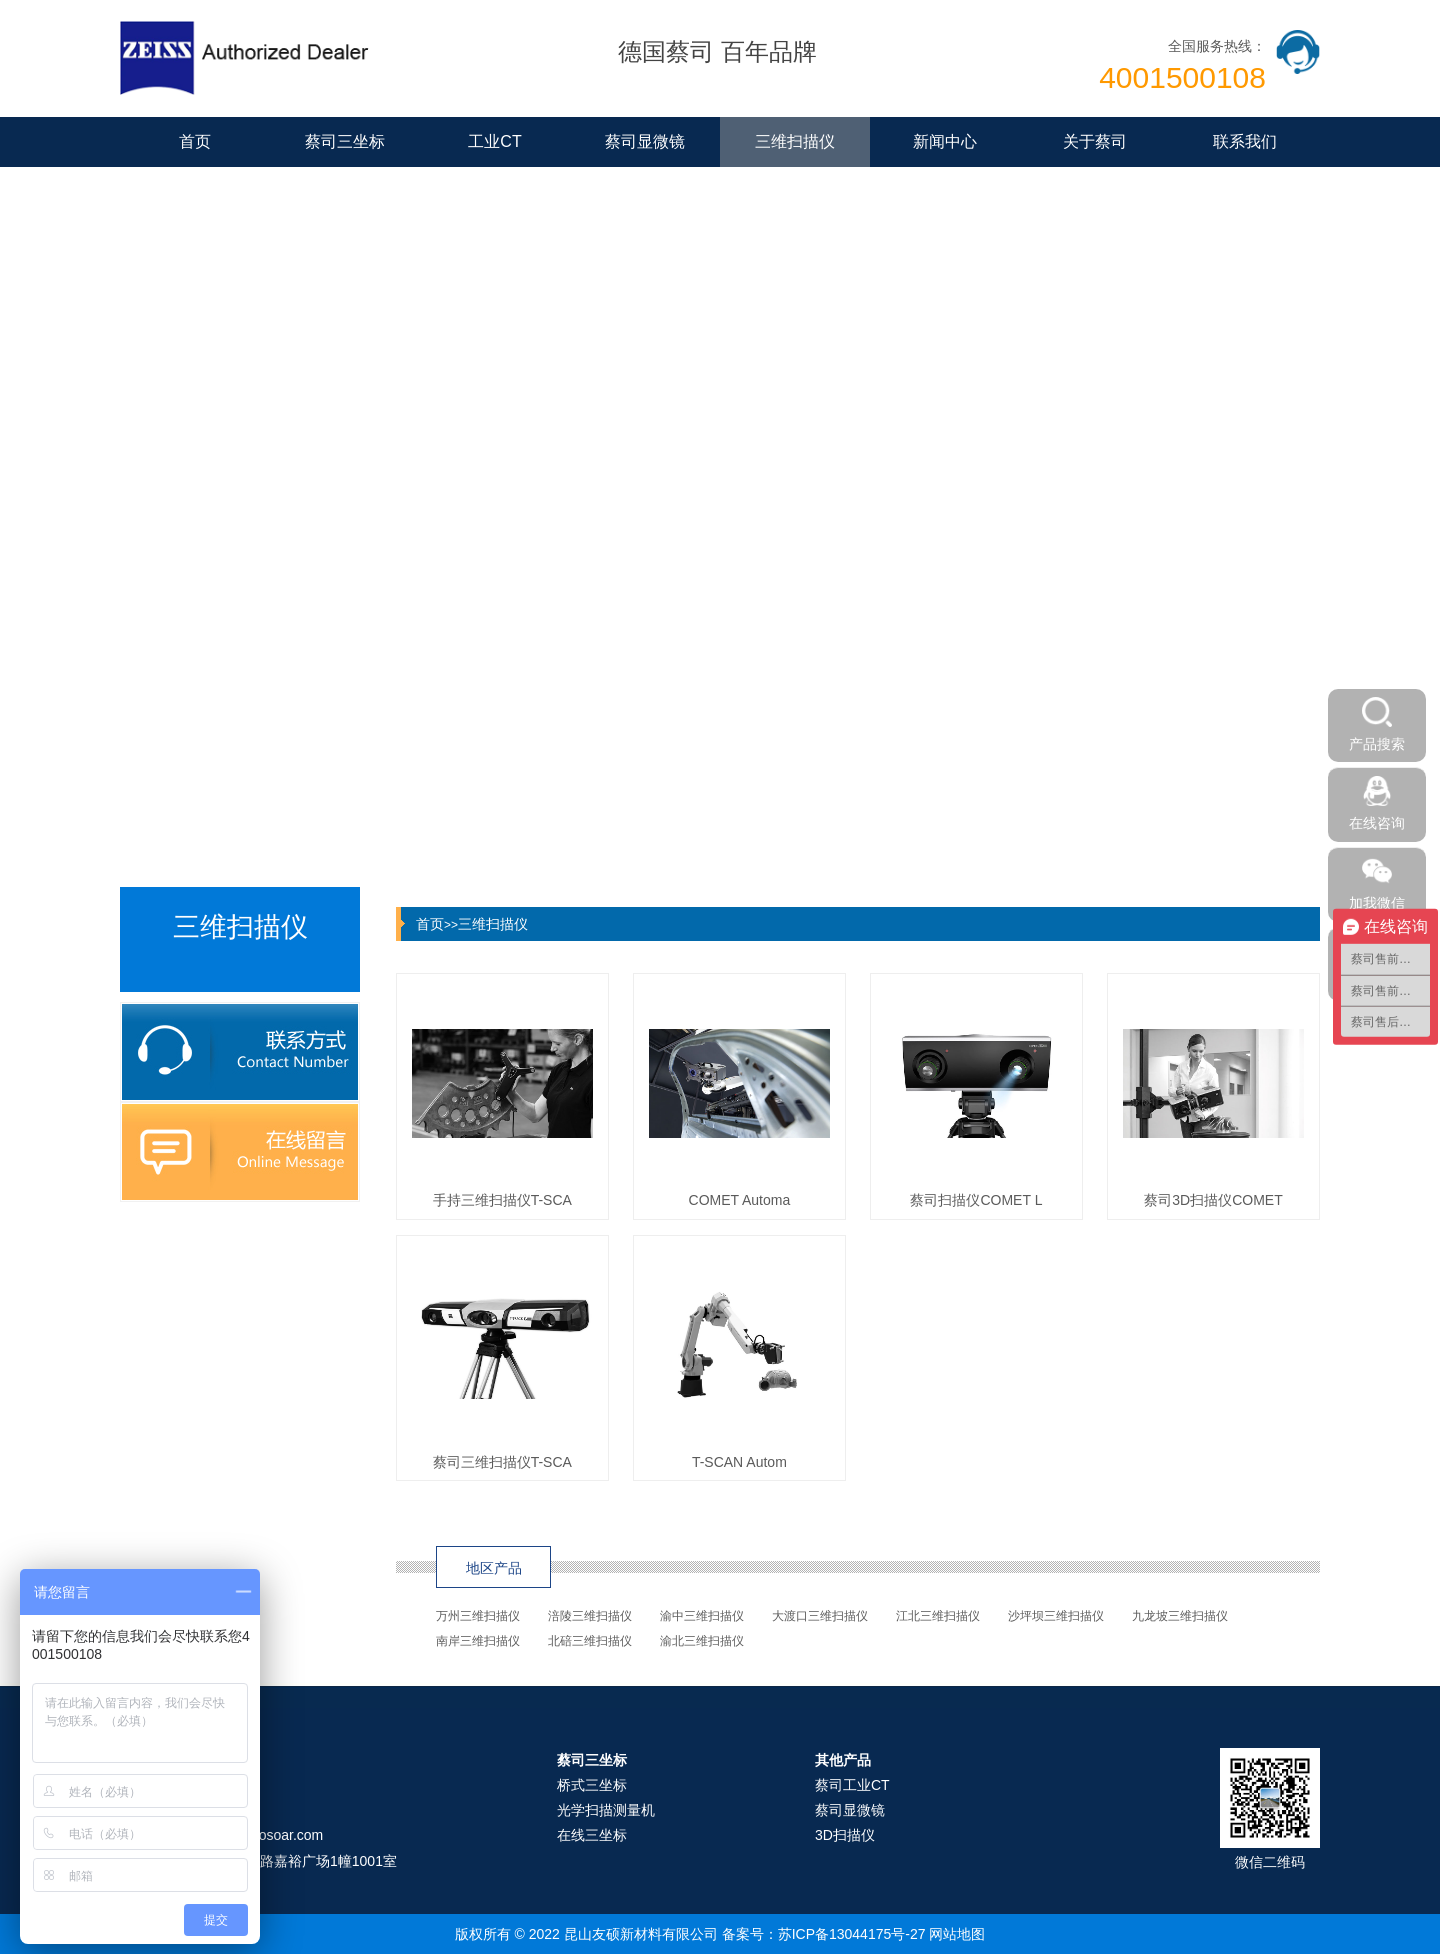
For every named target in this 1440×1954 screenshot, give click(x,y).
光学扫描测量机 (606, 1810)
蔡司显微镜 (645, 141)
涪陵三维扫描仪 (590, 1616)
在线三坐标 (592, 1835)
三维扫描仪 (795, 141)
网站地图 (957, 1934)
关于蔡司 (1095, 141)
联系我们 (1245, 141)
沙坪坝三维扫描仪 (1056, 1616)
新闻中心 (945, 141)
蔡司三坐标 (345, 141)
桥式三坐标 (592, 1785)
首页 (195, 141)
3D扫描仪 (845, 1835)
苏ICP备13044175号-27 (852, 1934)
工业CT (494, 141)
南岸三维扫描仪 (478, 1641)
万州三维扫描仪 (478, 1616)
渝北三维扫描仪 (702, 1641)
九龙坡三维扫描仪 (1180, 1616)
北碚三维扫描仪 (590, 1641)
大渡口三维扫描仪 (820, 1616)
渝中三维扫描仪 (702, 1616)
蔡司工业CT (852, 1785)
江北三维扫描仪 (938, 1616)
